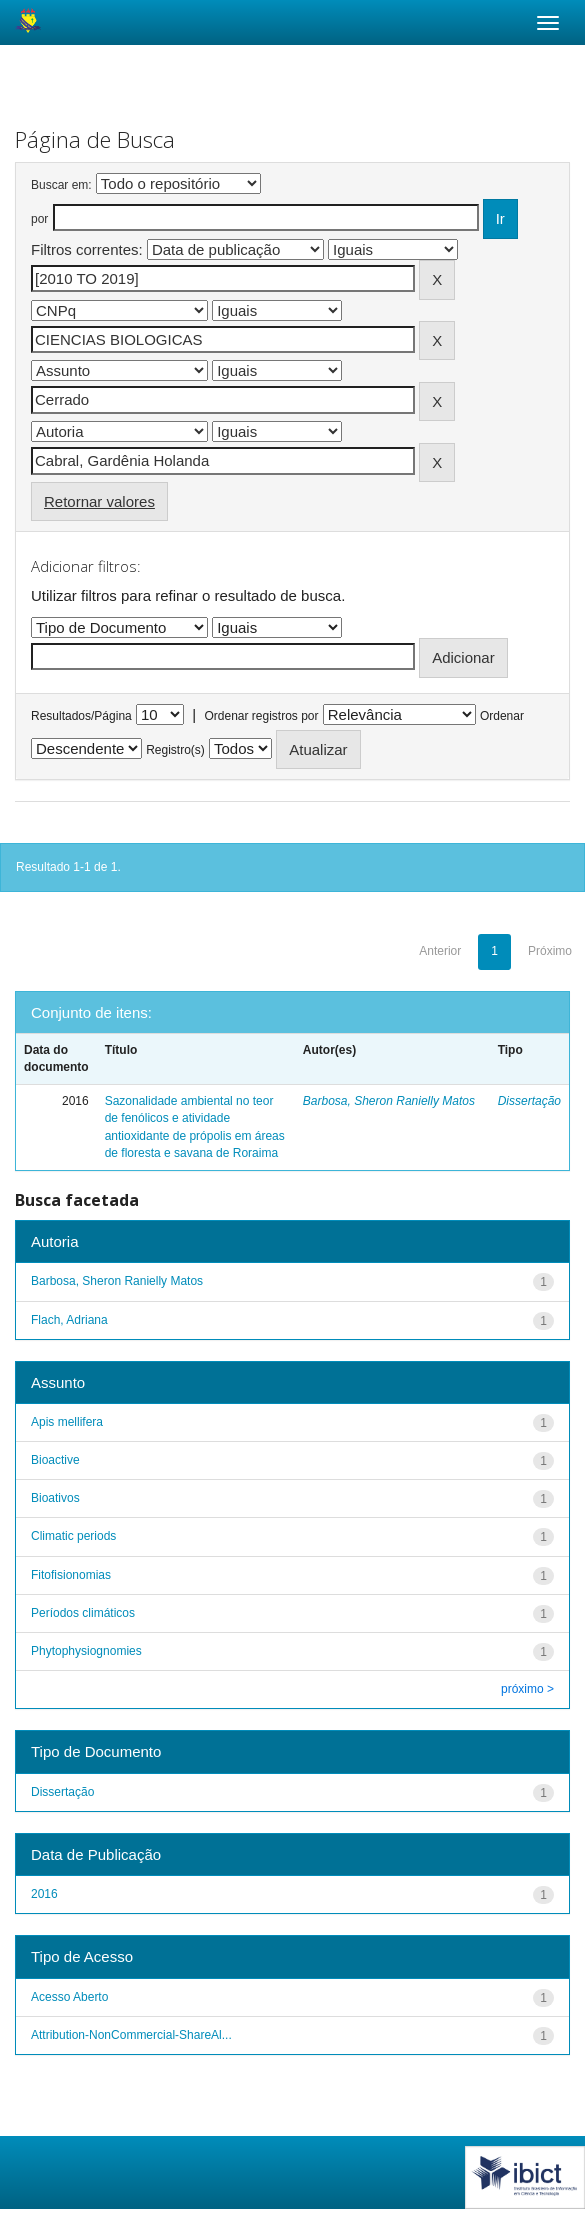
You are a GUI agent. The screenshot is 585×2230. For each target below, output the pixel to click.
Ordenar (502, 716)
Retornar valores (99, 501)
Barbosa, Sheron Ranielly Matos (389, 1101)
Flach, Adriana (69, 1320)
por (39, 219)
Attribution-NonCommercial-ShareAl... (131, 2035)
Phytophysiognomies (86, 1651)
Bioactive (55, 1460)
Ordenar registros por (261, 716)
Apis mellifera (67, 1422)
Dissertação (529, 1101)
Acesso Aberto (69, 1997)
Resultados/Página (81, 716)
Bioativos (55, 1498)
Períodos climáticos (83, 1613)
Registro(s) (175, 750)
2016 (44, 1894)
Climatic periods (73, 1536)
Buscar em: (61, 185)
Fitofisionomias (71, 1575)
